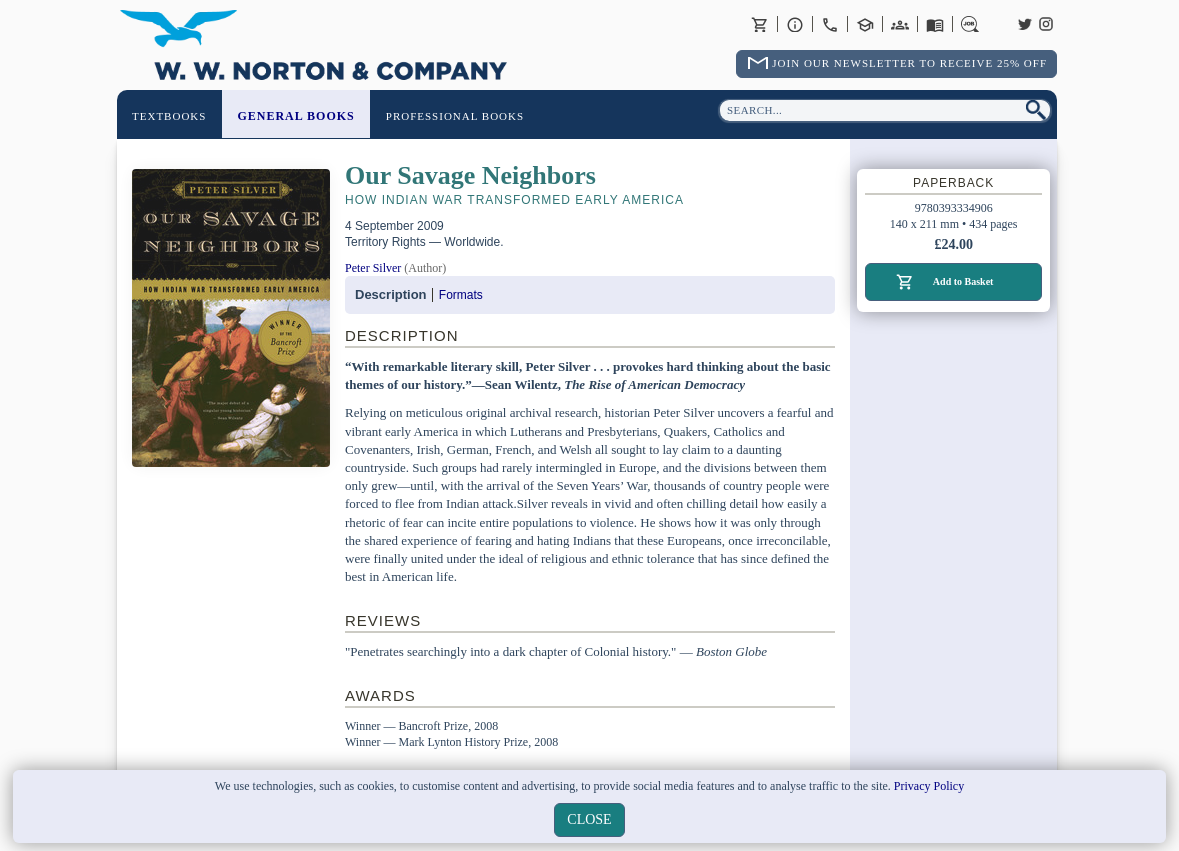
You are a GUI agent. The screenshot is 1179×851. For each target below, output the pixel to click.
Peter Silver (373, 268)
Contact (830, 24)
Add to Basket (963, 281)
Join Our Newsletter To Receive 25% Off (909, 63)
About (795, 24)
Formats (461, 295)
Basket (760, 24)
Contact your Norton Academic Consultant (865, 24)
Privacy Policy (929, 786)
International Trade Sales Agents (900, 24)
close (589, 819)
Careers (970, 24)
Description (391, 294)
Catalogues (935, 24)
